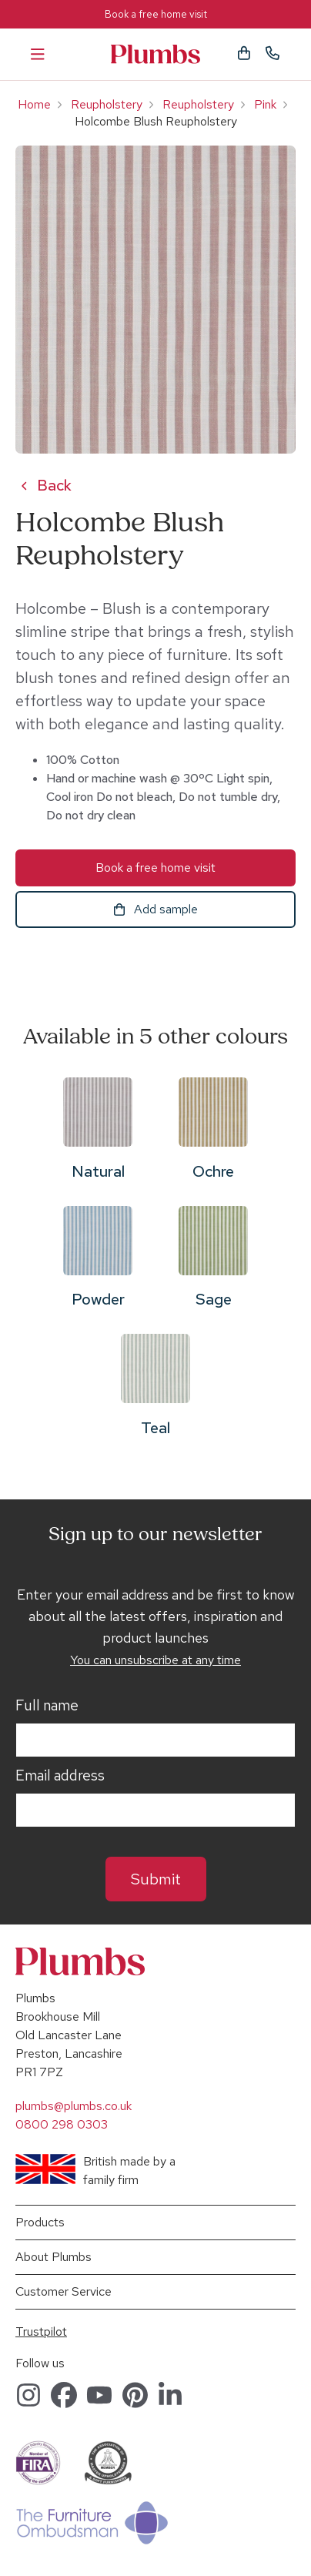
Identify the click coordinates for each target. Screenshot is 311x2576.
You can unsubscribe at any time (155, 1660)
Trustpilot (41, 2331)
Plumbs (155, 54)
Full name (47, 1706)
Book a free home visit (156, 14)
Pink (265, 104)
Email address (60, 1776)
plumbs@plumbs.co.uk (73, 2106)
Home (34, 104)
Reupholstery (106, 104)
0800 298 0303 (61, 2124)
